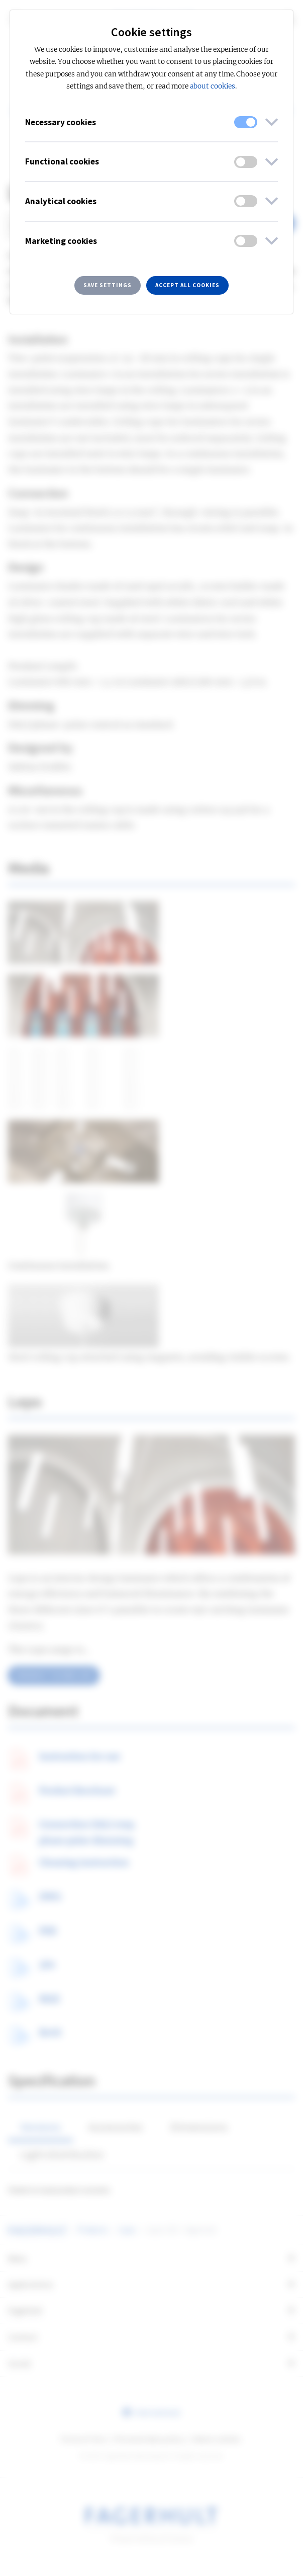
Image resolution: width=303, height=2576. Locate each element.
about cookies (212, 86)
